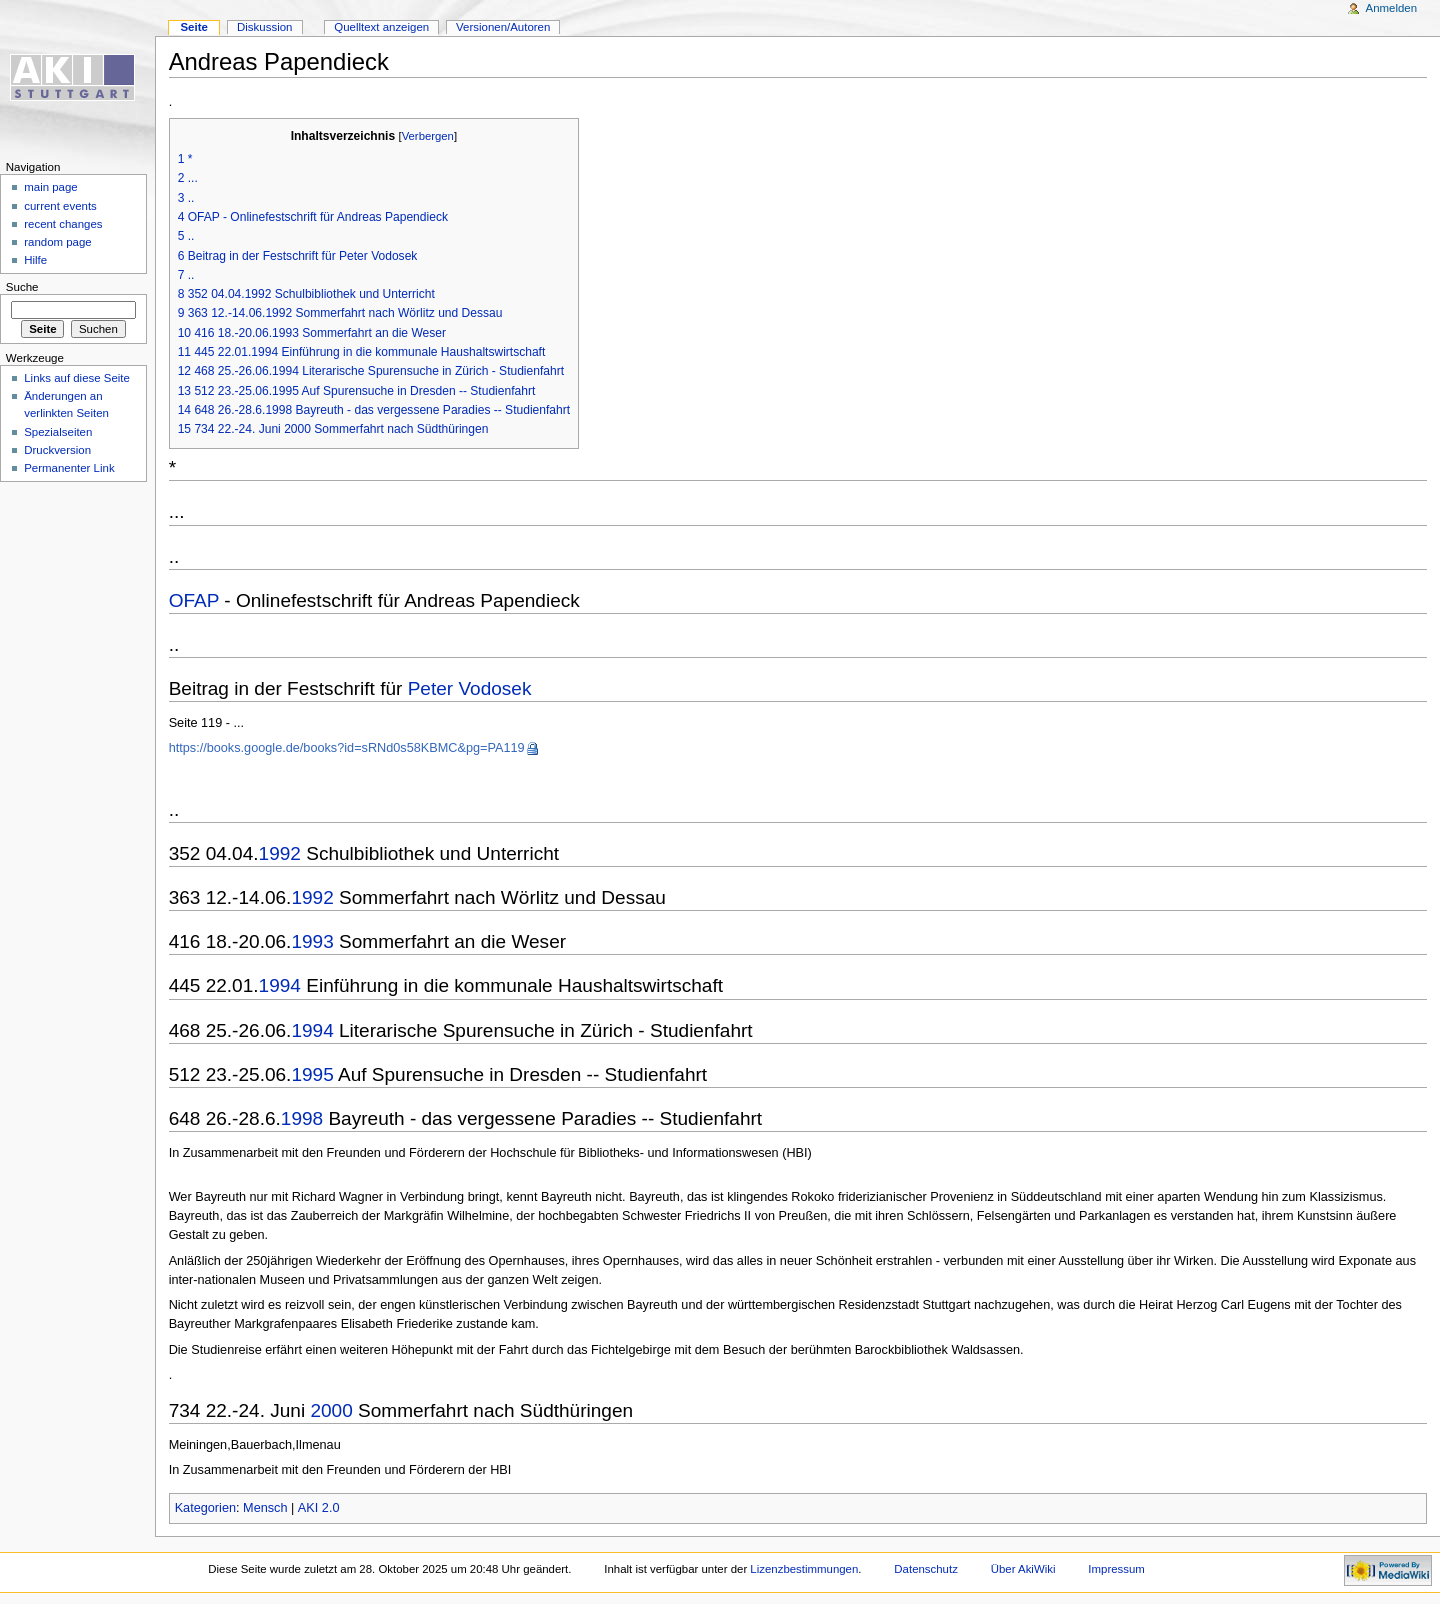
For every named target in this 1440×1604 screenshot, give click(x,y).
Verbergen (428, 136)
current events (60, 206)
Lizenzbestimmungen (804, 1569)
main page (51, 187)
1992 (280, 853)
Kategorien (205, 1508)
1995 (312, 1074)
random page (58, 242)
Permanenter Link (69, 468)
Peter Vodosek (470, 688)
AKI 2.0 (319, 1508)
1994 (280, 985)
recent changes (63, 224)
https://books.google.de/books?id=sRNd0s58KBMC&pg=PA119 (347, 748)
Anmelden (1392, 8)
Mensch (265, 1508)
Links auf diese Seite (77, 378)
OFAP (194, 600)
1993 (312, 941)
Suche (22, 287)
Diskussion (264, 27)
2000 (331, 1410)
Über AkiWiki (1023, 1569)
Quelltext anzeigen (381, 27)
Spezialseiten (58, 432)
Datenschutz (926, 1569)
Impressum (1116, 1569)
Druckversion (57, 450)
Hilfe (35, 260)
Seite (193, 27)
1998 (302, 1118)
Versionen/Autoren (503, 27)
